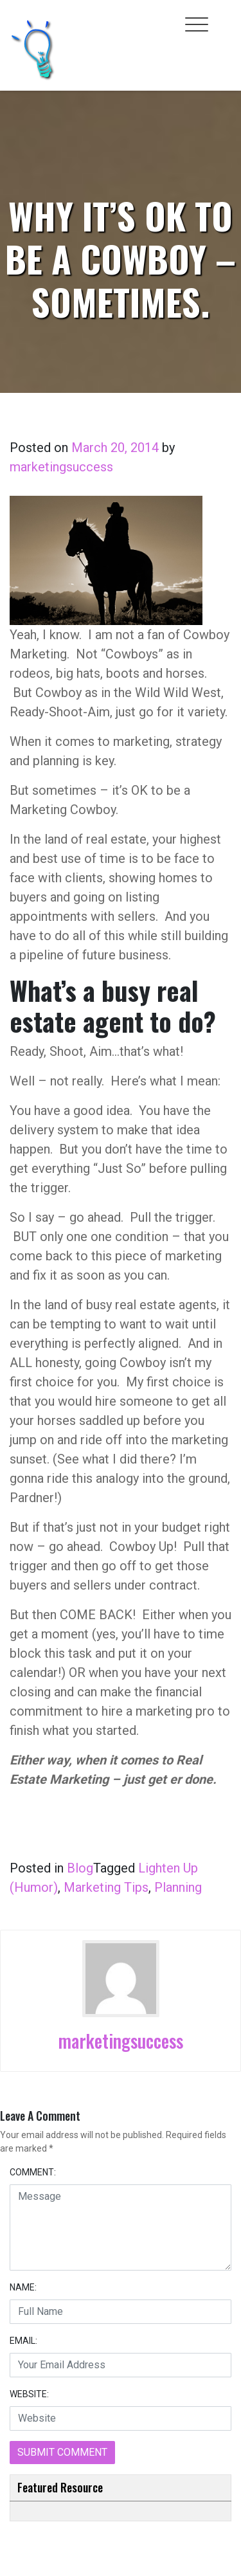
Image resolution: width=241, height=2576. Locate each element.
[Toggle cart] (223, 17)
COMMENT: (33, 2172)
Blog (80, 1868)
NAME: (23, 2287)
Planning (178, 1887)
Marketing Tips (106, 1887)
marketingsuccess (61, 467)
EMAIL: (23, 2341)
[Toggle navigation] (196, 24)
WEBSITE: (29, 2394)
